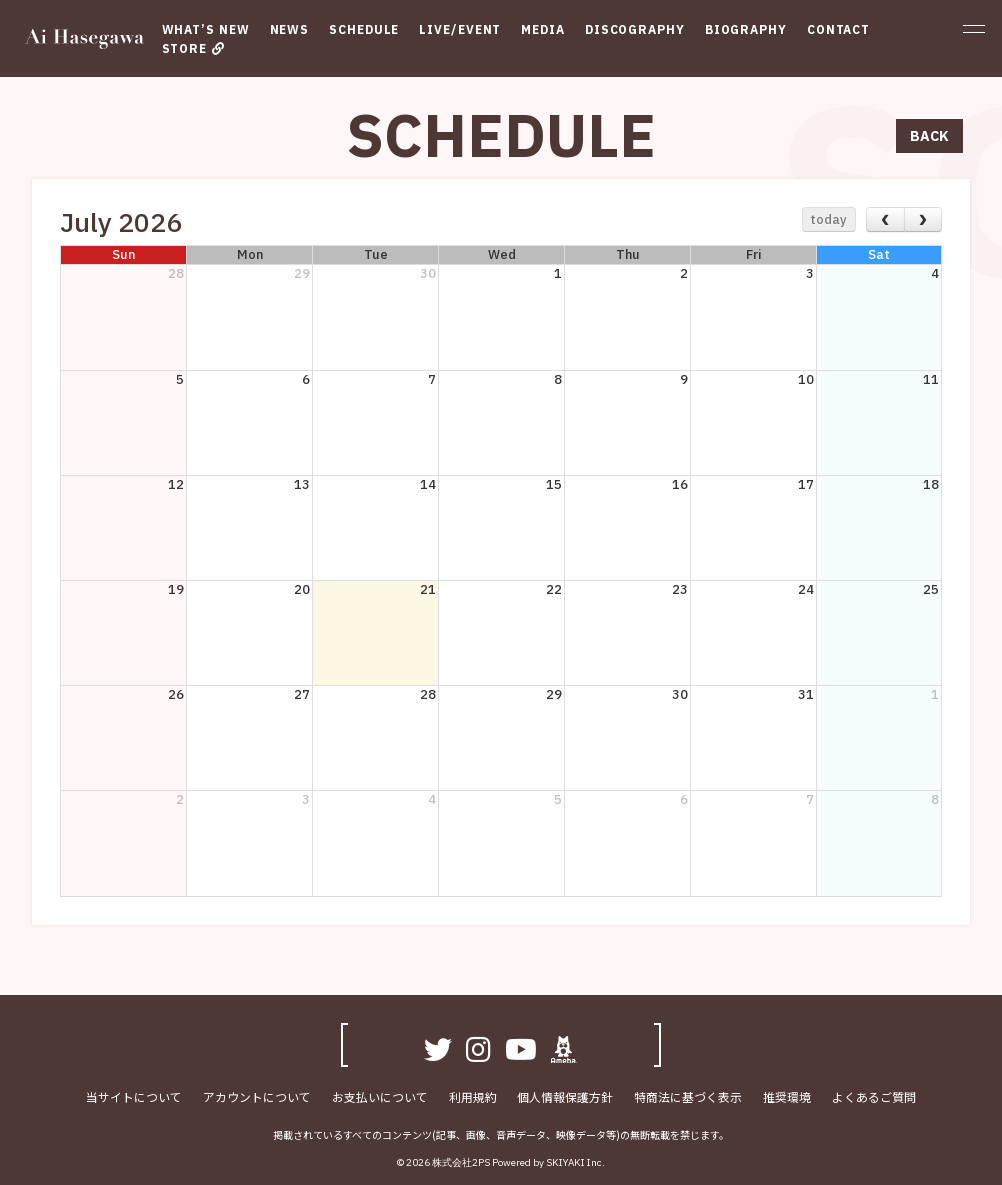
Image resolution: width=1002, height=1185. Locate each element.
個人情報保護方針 (565, 1097)
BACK (929, 136)
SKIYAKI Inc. (575, 1163)
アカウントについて (259, 1097)
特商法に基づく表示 (687, 1097)
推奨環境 (785, 1097)
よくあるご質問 (871, 1097)
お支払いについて (381, 1097)
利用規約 (473, 1097)
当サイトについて (137, 1097)
